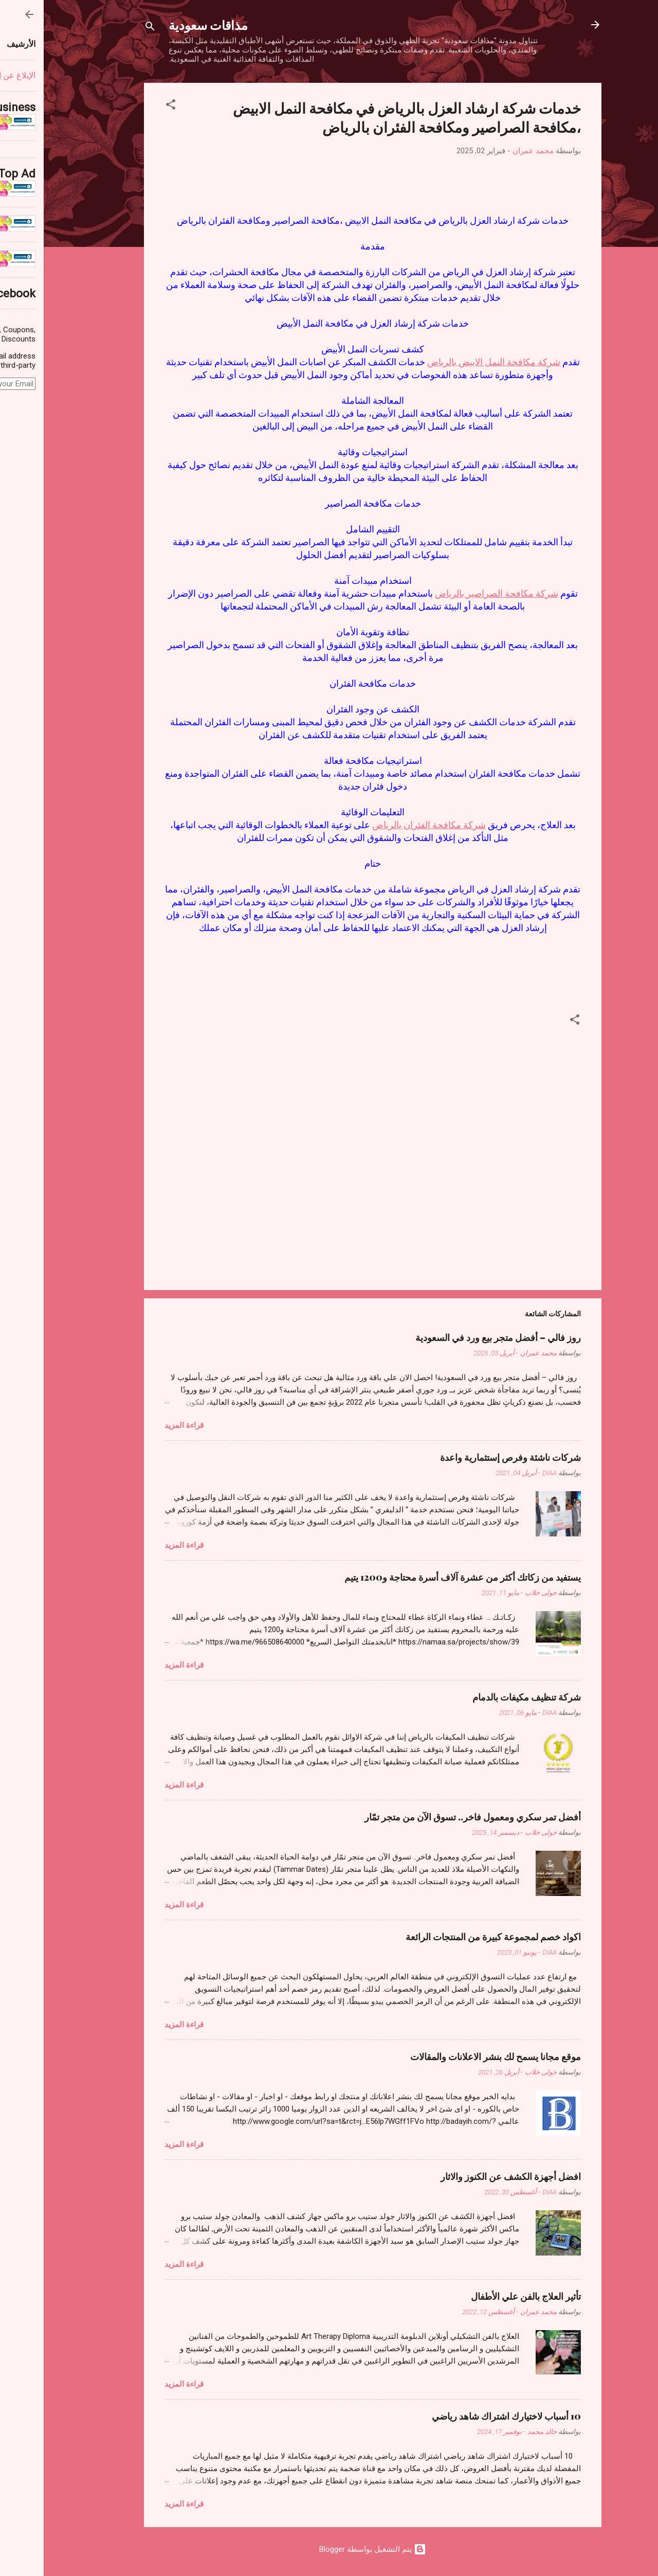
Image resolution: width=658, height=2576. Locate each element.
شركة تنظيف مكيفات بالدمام (483, 1697)
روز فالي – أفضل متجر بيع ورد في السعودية (454, 1337)
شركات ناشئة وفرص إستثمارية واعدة (466, 1457)
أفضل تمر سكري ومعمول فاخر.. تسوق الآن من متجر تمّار (429, 1817)
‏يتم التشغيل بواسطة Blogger (329, 2549)
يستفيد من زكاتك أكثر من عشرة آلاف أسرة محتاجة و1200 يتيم (419, 1577)
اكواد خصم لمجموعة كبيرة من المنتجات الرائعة (449, 1936)
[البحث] (106, 28)
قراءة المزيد (140, 1425)
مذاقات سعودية (164, 24)
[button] (127, 106)
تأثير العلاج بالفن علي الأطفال (482, 2296)
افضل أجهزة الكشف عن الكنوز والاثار (467, 2176)
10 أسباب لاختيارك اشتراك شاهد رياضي (462, 2416)
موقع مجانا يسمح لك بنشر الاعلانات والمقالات (452, 2056)
